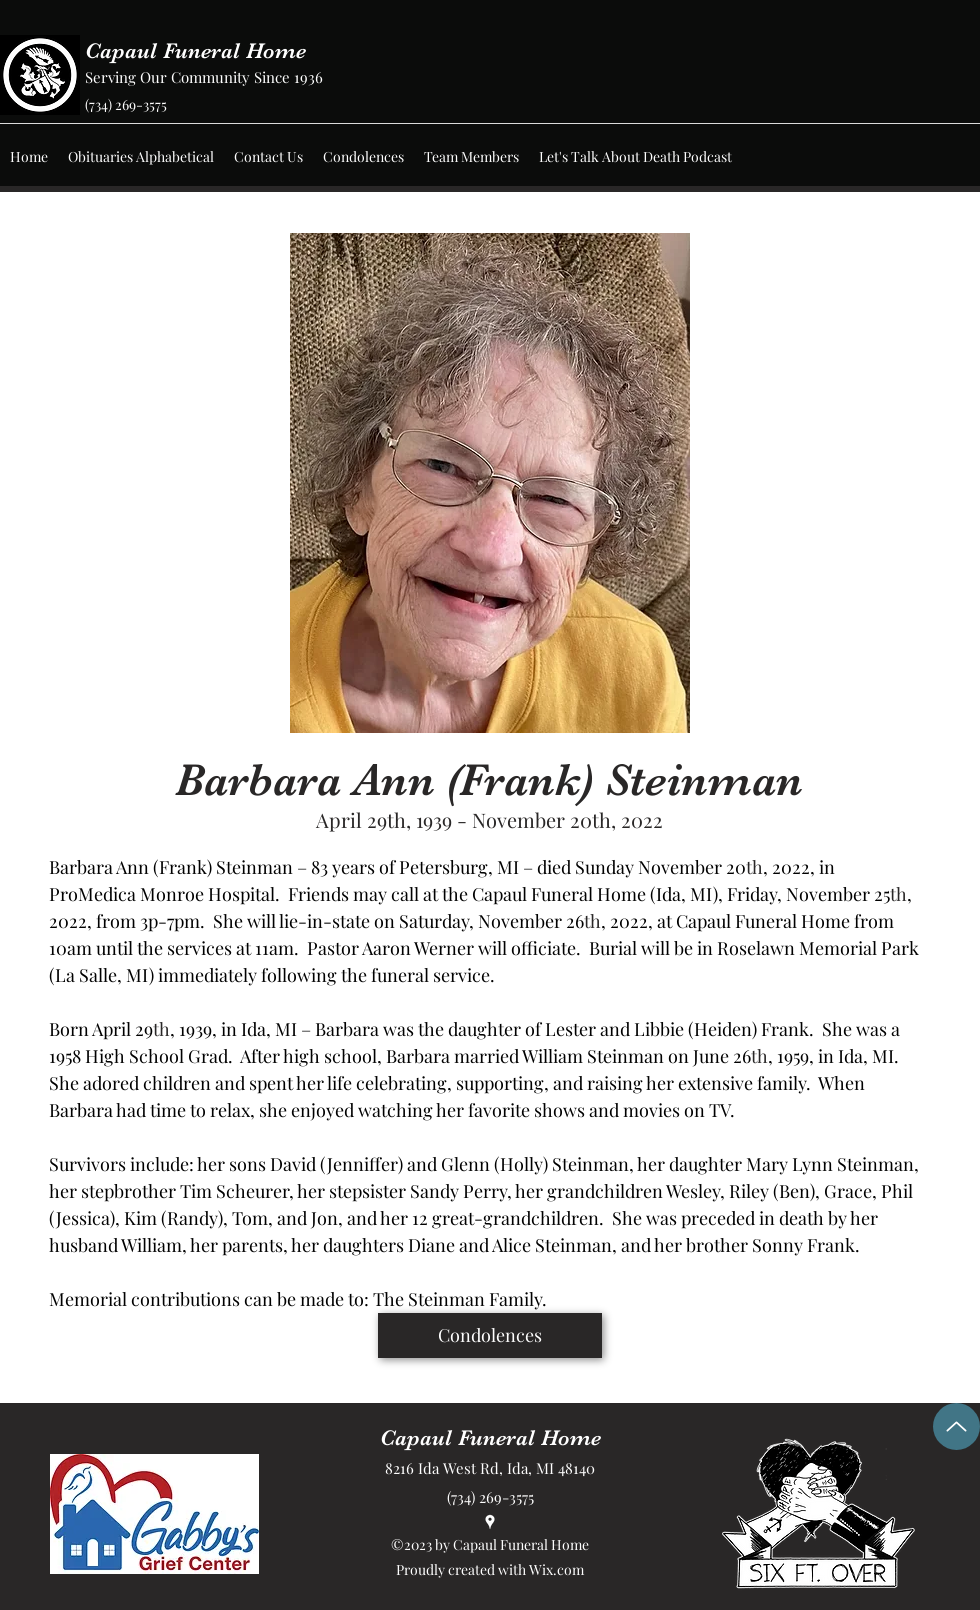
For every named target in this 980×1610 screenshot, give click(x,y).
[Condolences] (490, 1335)
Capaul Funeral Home (195, 50)
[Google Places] (490, 1522)
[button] (141, 157)
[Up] (956, 1426)
